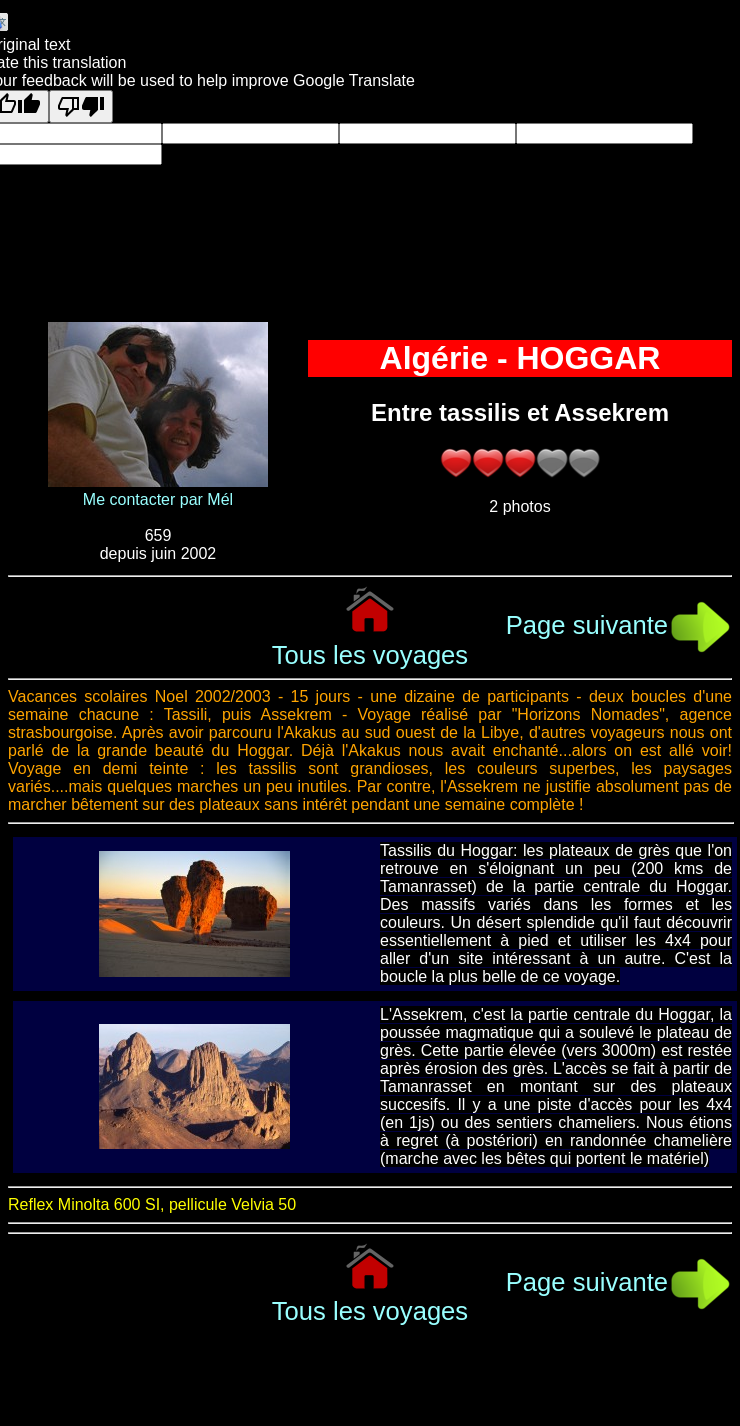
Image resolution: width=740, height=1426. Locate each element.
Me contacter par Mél (158, 499)
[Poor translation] (81, 106)
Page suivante (619, 625)
